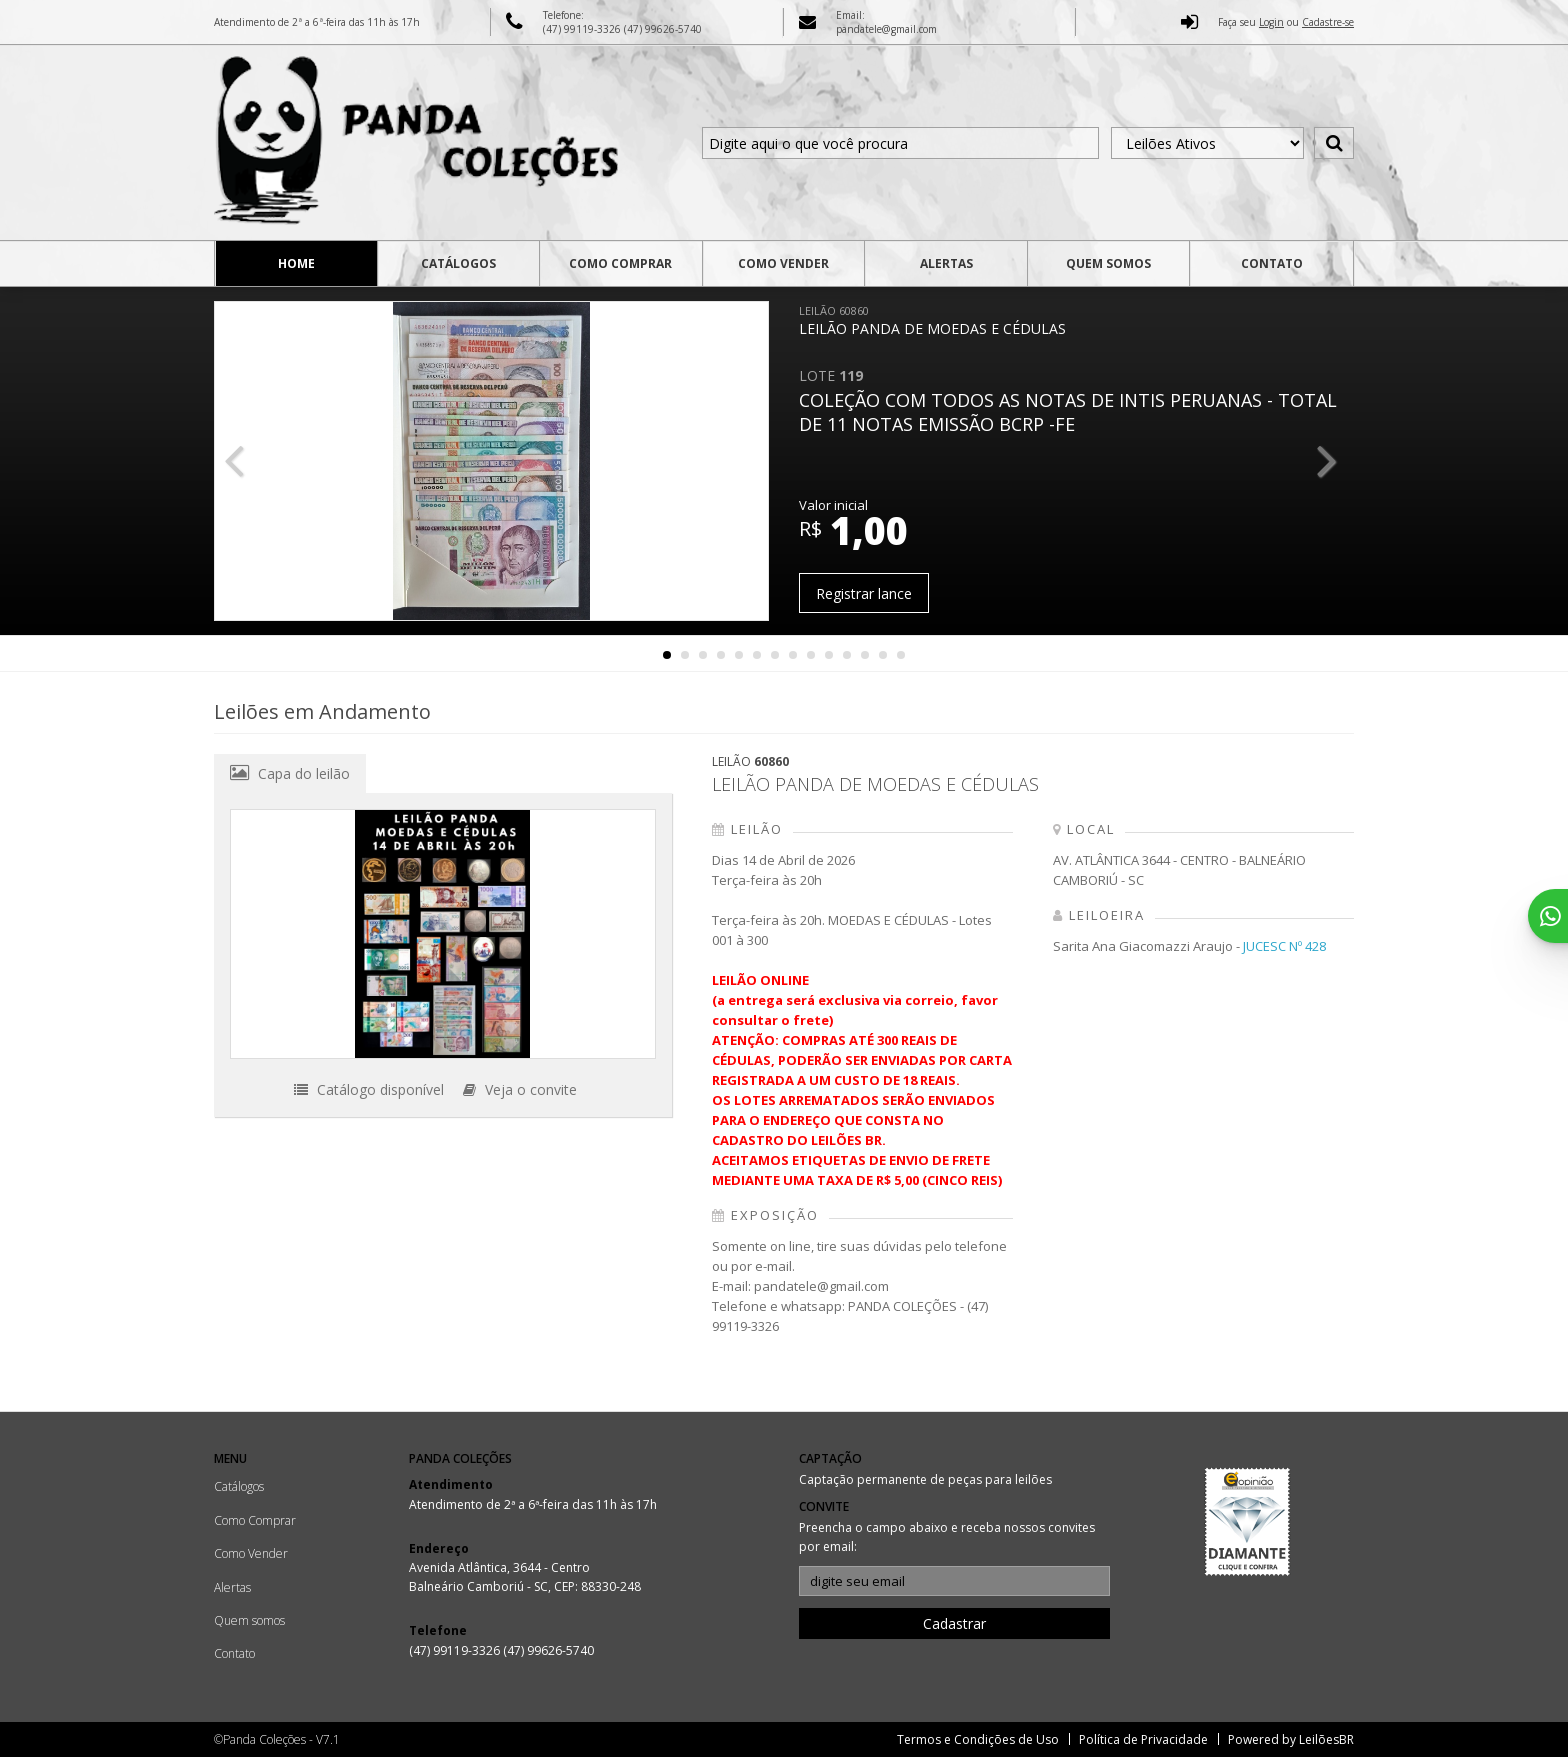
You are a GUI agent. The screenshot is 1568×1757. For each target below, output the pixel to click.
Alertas (946, 263)
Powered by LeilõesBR (1291, 1739)
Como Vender (783, 263)
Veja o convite (520, 1089)
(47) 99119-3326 (583, 29)
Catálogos (458, 263)
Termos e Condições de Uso (978, 1739)
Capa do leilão (290, 773)
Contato (1272, 263)
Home (296, 263)
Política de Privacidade (1143, 1739)
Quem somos (1108, 263)
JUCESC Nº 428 (1284, 946)
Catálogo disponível (369, 1089)
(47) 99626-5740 (663, 29)
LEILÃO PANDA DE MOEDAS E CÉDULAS (932, 320)
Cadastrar (954, 1623)
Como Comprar (620, 263)
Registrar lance (864, 593)
